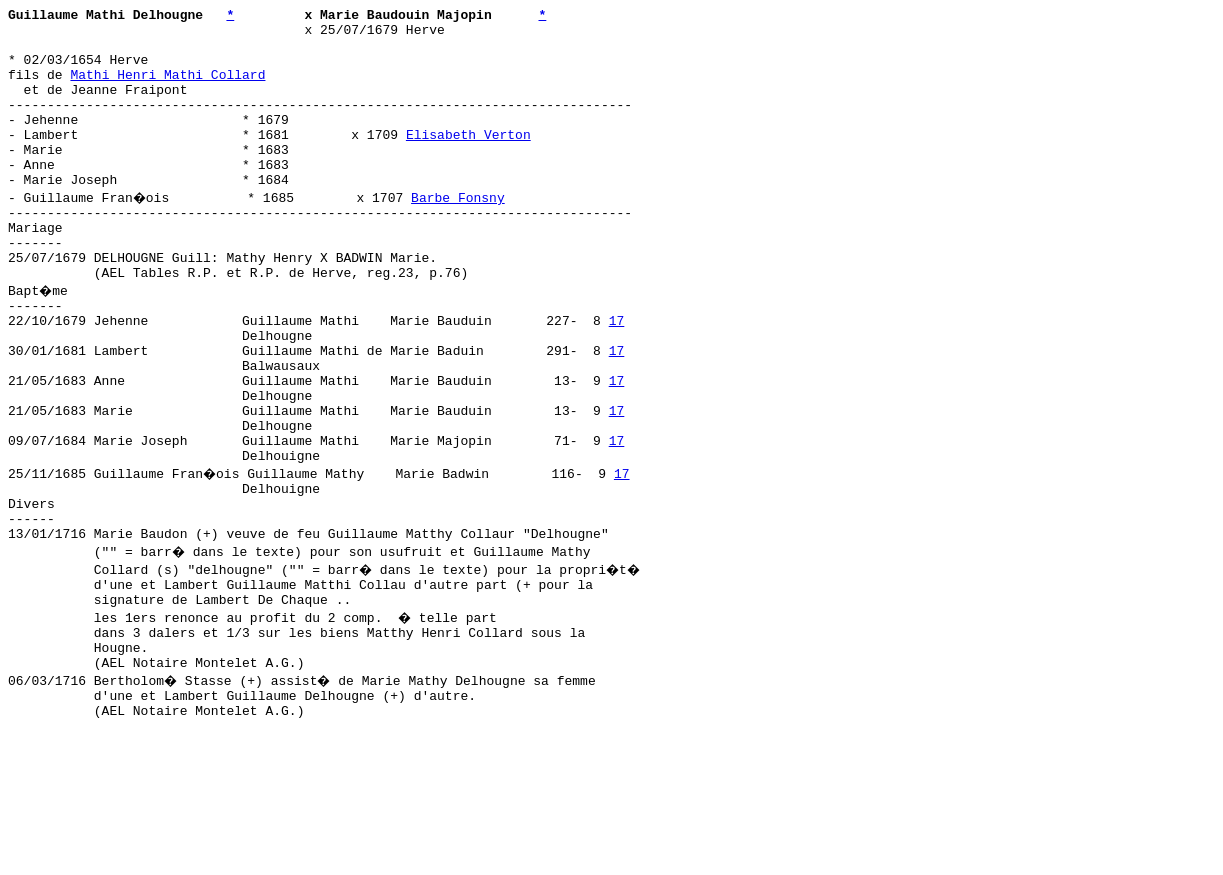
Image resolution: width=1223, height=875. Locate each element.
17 (617, 377)
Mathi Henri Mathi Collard (167, 89)
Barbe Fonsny (461, 233)
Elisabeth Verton (468, 161)
